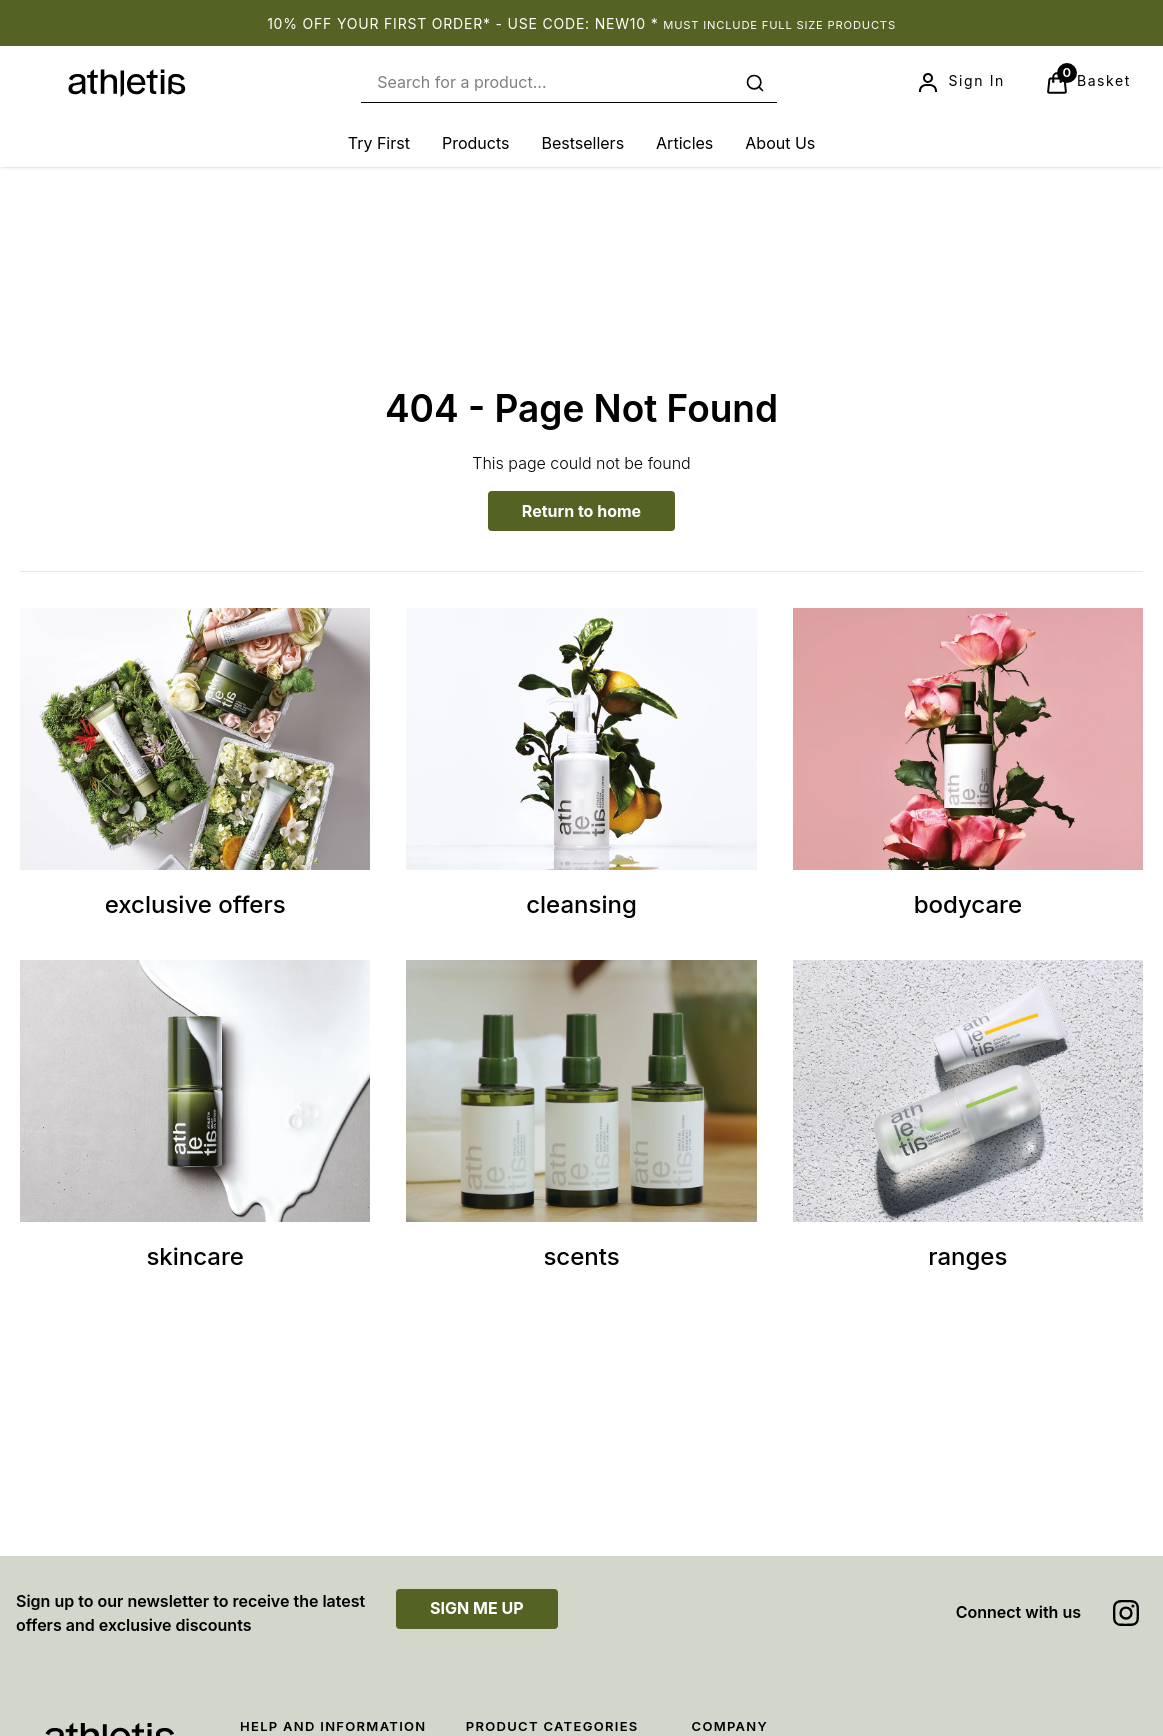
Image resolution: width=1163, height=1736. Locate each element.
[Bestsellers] (582, 143)
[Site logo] (127, 83)
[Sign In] (960, 83)
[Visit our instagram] (1126, 1613)
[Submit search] (755, 83)
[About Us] (780, 143)
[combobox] (569, 82)
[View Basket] (1088, 83)
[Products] (476, 143)
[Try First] (379, 143)
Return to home (581, 511)
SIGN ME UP (476, 1608)
